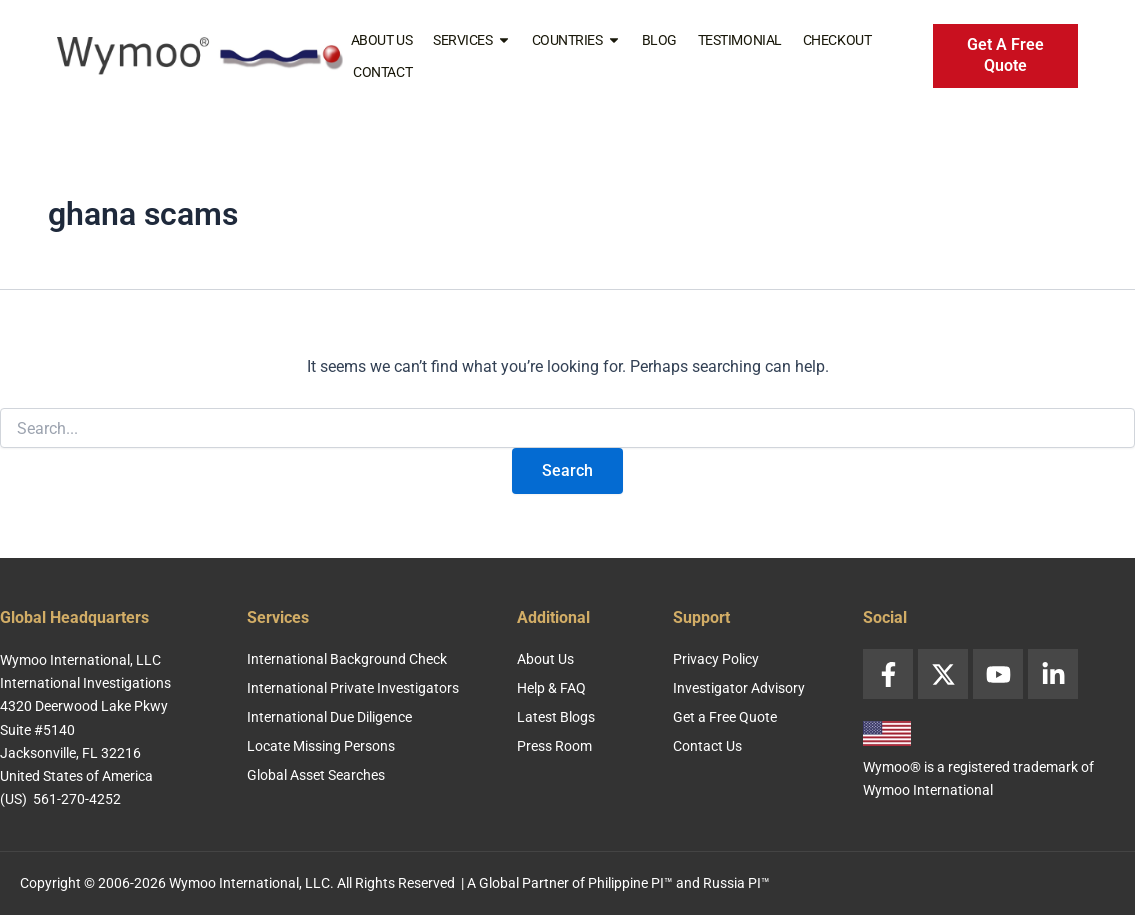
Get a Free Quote (725, 717)
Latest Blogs (556, 717)
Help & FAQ (551, 688)
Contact (382, 72)
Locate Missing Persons (321, 746)
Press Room (554, 746)
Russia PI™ (736, 883)
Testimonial (740, 40)
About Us (381, 40)
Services (471, 40)
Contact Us (707, 746)
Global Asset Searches (316, 775)
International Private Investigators (353, 688)
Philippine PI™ (630, 883)
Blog (659, 40)
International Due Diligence (329, 717)
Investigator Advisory (739, 688)
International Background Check (347, 659)
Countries (576, 40)
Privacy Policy (716, 659)
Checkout (837, 40)
